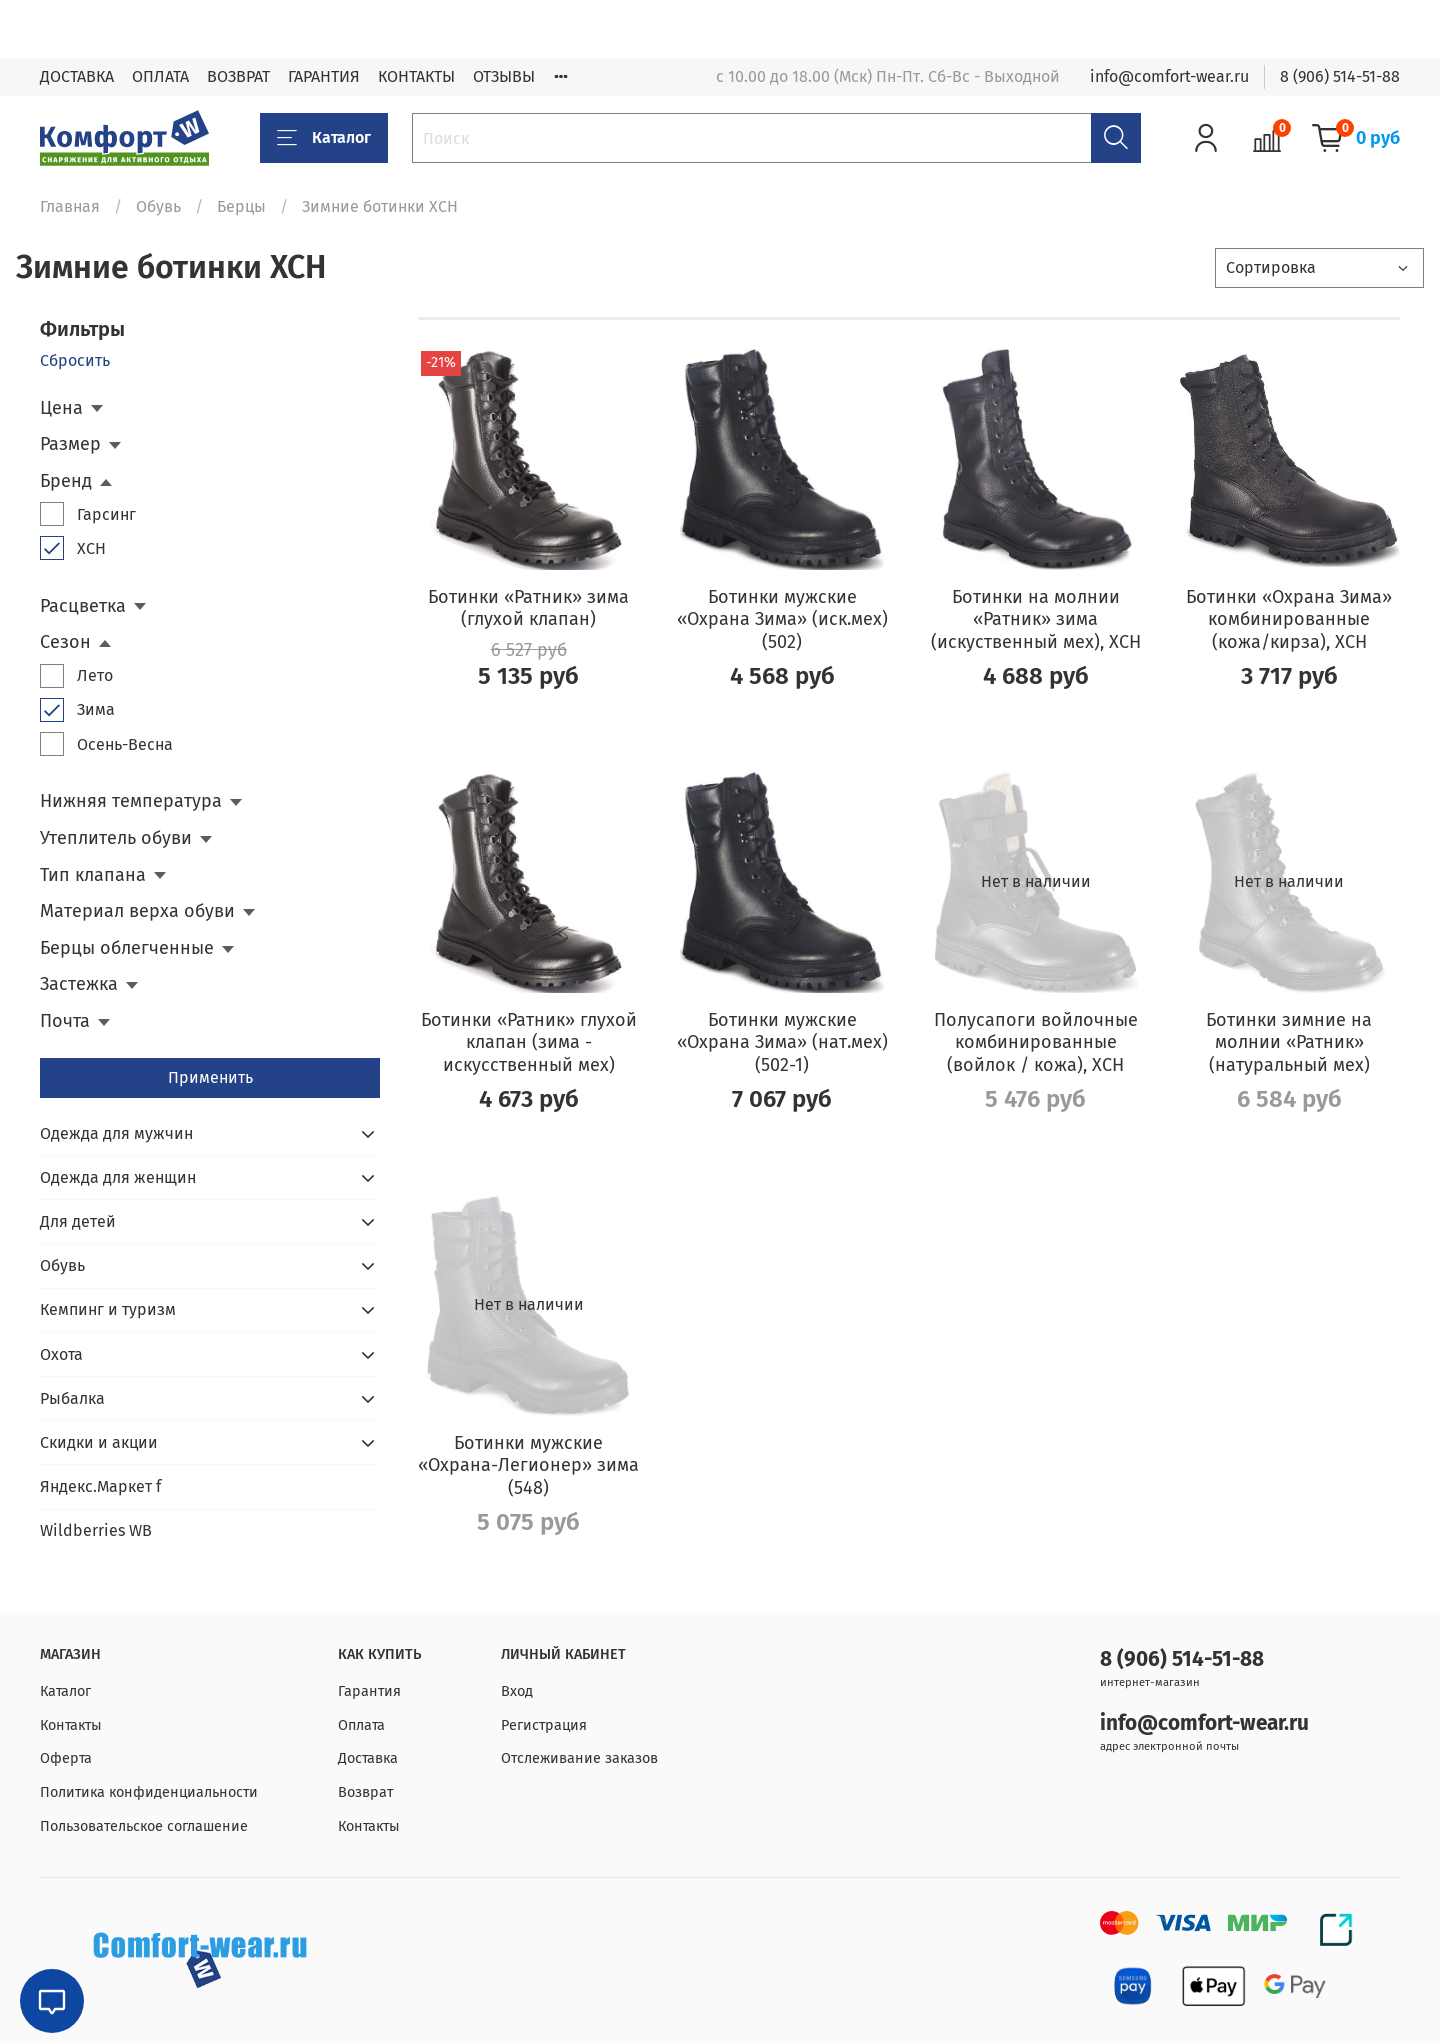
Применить (210, 1077)
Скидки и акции (99, 1442)
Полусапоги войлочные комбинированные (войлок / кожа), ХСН (1036, 1042)
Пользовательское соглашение (144, 1826)
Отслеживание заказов (579, 1758)
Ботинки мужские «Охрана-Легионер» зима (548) (528, 1465)
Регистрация (544, 1725)
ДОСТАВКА (77, 76)
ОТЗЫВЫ (504, 76)
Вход (517, 1691)
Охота (61, 1354)
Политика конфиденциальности (149, 1792)
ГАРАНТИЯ (324, 76)
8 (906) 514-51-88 (1340, 76)
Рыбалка (72, 1398)
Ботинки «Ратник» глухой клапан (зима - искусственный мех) (529, 1042)
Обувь (158, 206)
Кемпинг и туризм (108, 1309)
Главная (70, 206)
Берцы (241, 206)
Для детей (78, 1221)
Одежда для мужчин (116, 1133)
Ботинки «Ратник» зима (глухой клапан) (528, 608)
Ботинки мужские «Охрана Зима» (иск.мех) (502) (782, 619)
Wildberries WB (96, 1530)
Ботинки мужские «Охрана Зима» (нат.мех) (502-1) (782, 1042)
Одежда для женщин (118, 1177)
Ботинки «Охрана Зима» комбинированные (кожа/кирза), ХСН (1289, 619)
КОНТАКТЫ (416, 76)
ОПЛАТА (160, 76)
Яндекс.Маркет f (100, 1486)
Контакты (71, 1725)
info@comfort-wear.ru (1169, 76)
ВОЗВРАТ (238, 76)
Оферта (66, 1758)
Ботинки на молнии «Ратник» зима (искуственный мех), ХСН (1036, 619)
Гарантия (369, 1691)
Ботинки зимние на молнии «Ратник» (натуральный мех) (1289, 1042)
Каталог (324, 138)
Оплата (361, 1725)
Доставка (368, 1758)
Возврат (365, 1792)
